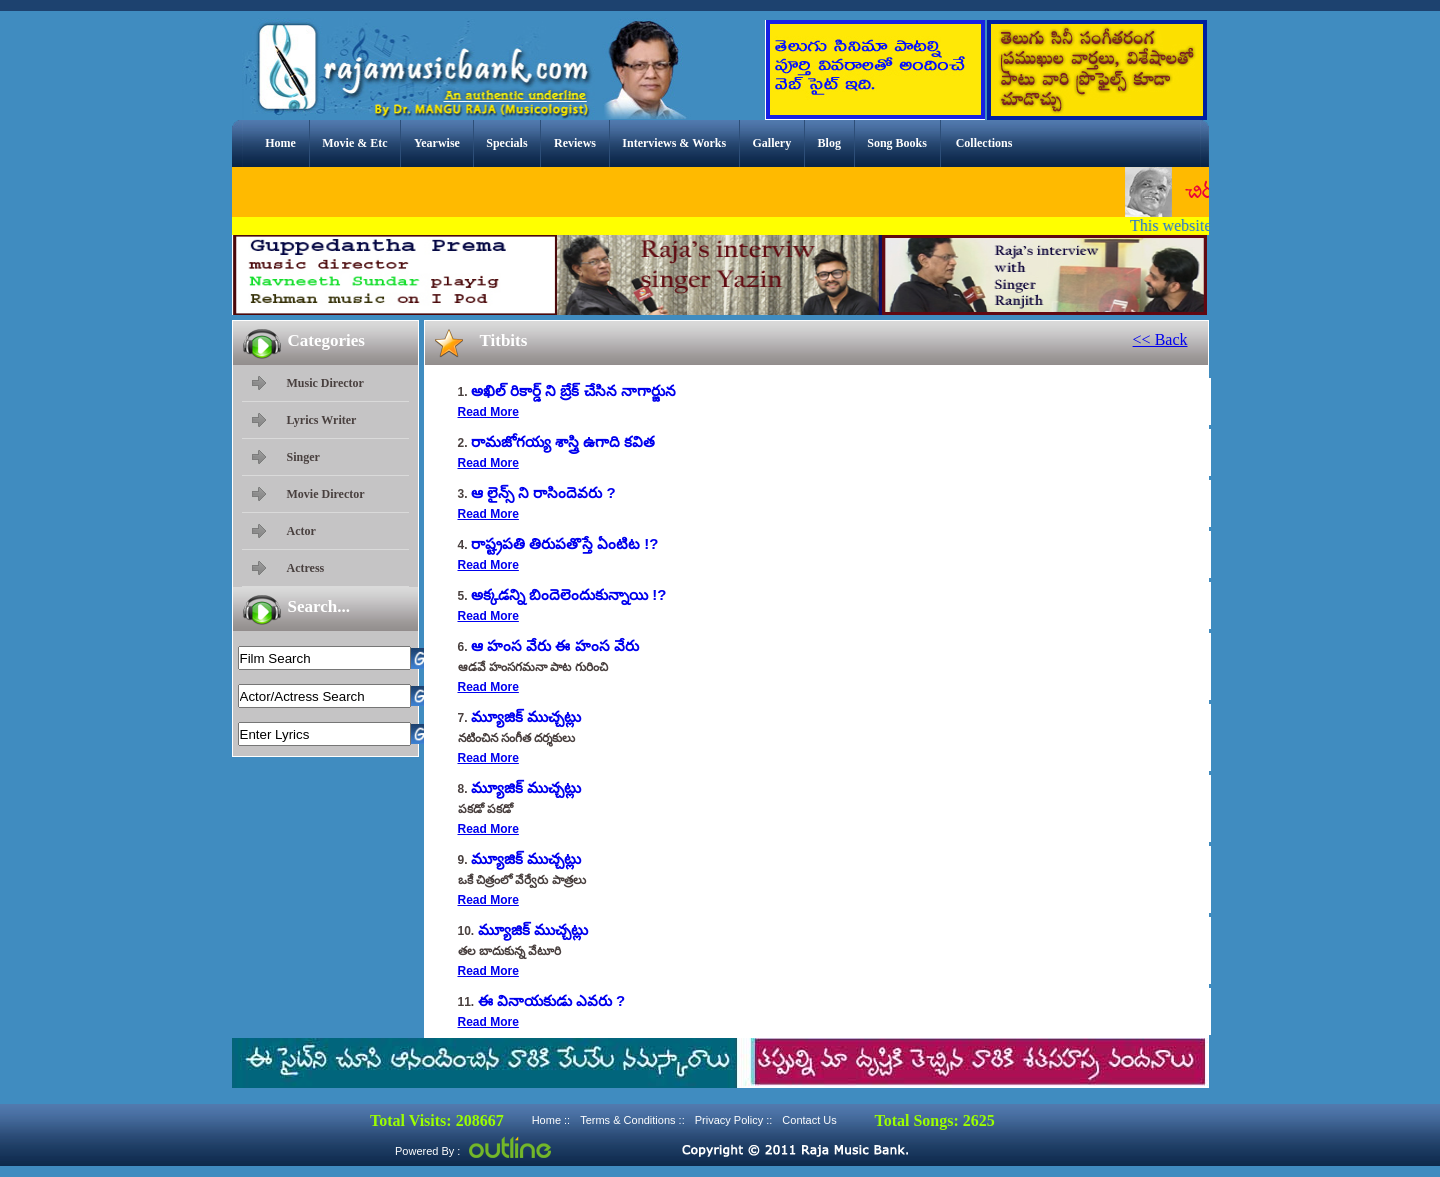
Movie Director (326, 494)
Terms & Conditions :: (632, 1120)
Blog (829, 143)
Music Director (325, 383)
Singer (303, 457)
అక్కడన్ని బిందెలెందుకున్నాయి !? (569, 594)
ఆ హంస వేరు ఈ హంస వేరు (555, 645)
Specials (506, 143)
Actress (306, 568)
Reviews (575, 143)
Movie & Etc (354, 143)
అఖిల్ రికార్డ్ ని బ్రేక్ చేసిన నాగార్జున (573, 390)
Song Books (897, 143)
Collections (984, 143)
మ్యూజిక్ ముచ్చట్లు (526, 716)
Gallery (772, 143)
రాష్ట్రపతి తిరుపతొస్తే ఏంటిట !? (565, 543)
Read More (488, 412)
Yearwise (437, 143)
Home (280, 143)
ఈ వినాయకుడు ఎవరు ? (552, 1000)
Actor (301, 531)
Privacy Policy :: (734, 1120)
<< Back (1160, 339)
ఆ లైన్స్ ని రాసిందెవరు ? (543, 492)
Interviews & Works (674, 143)
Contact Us (809, 1120)
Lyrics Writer (322, 420)
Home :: (551, 1120)
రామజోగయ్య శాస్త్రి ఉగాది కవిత (563, 441)
